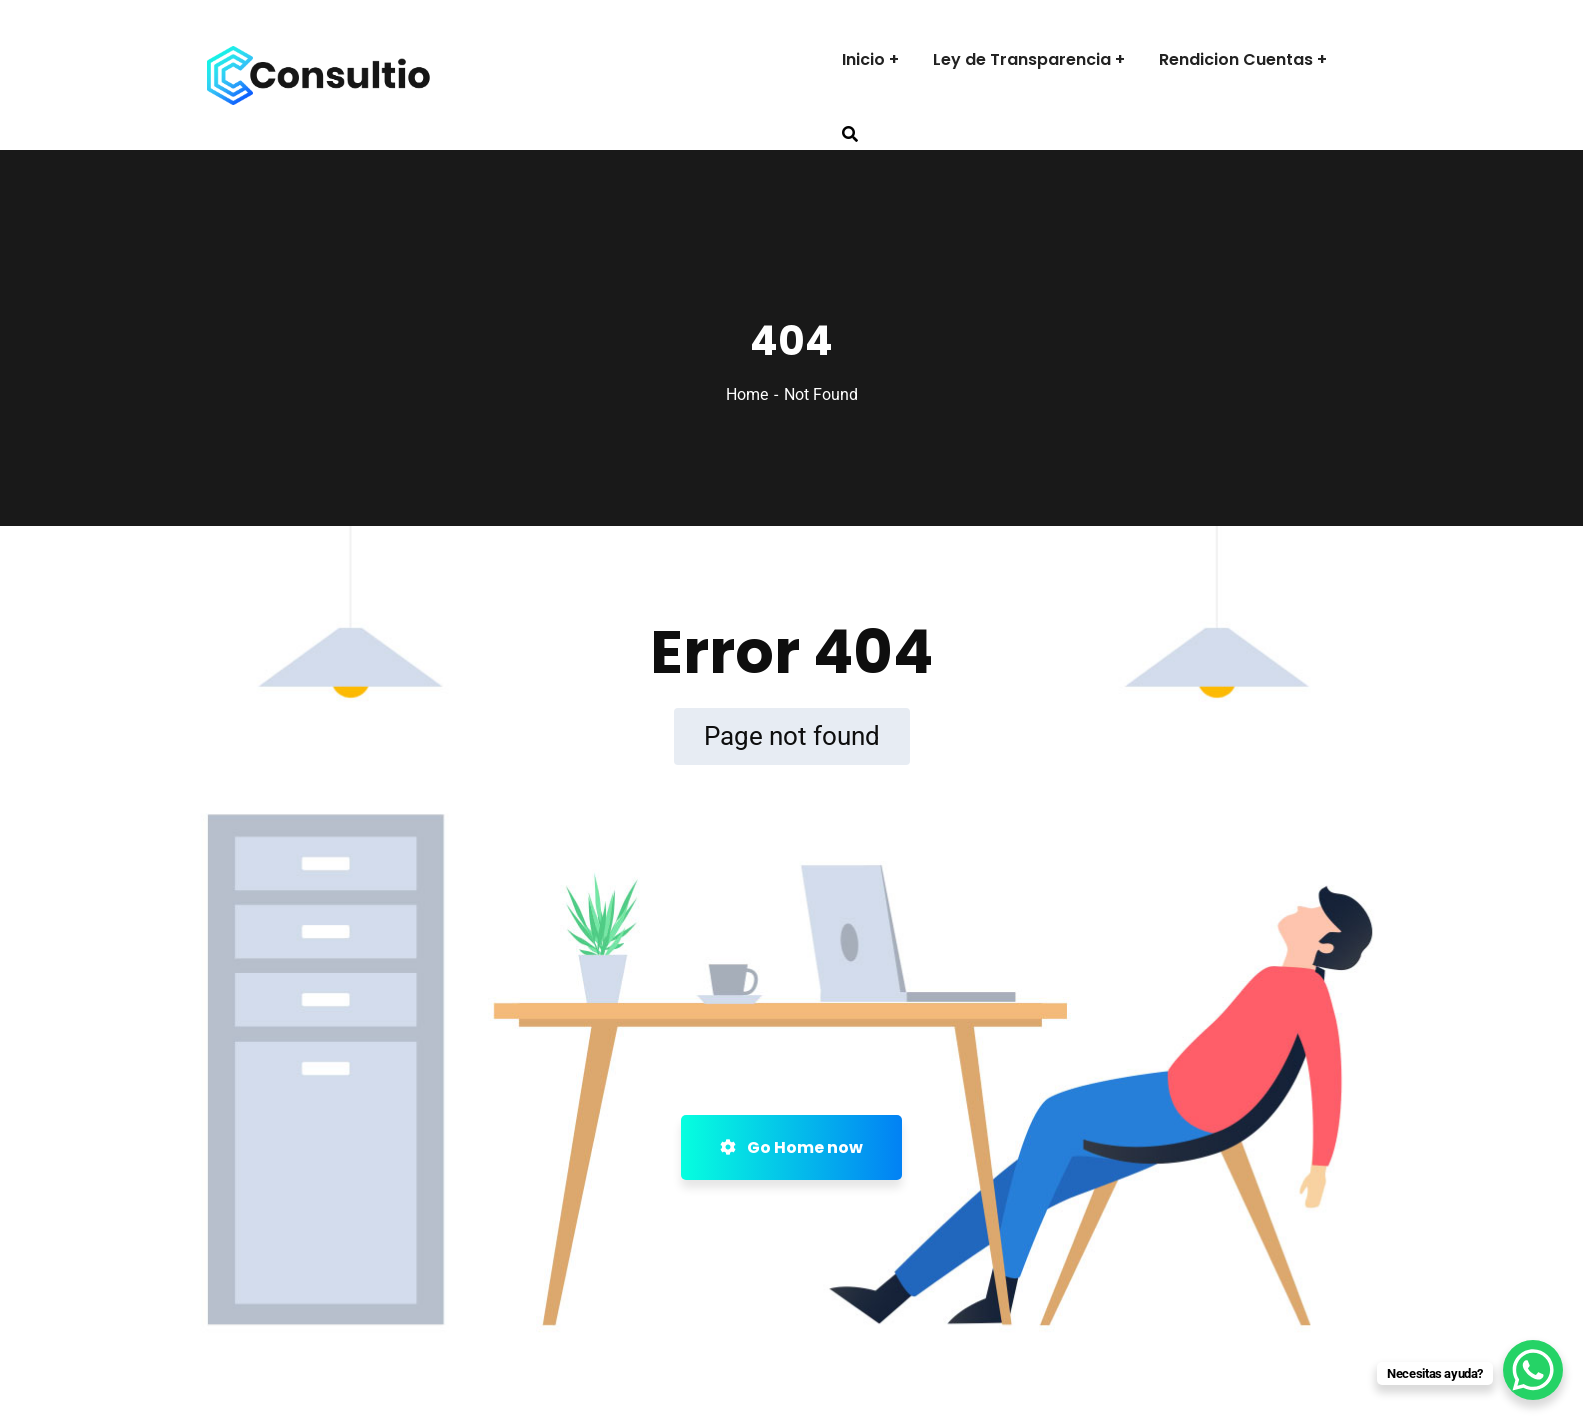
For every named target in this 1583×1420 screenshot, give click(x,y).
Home (747, 394)
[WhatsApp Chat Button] (1533, 1370)
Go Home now (791, 1147)
